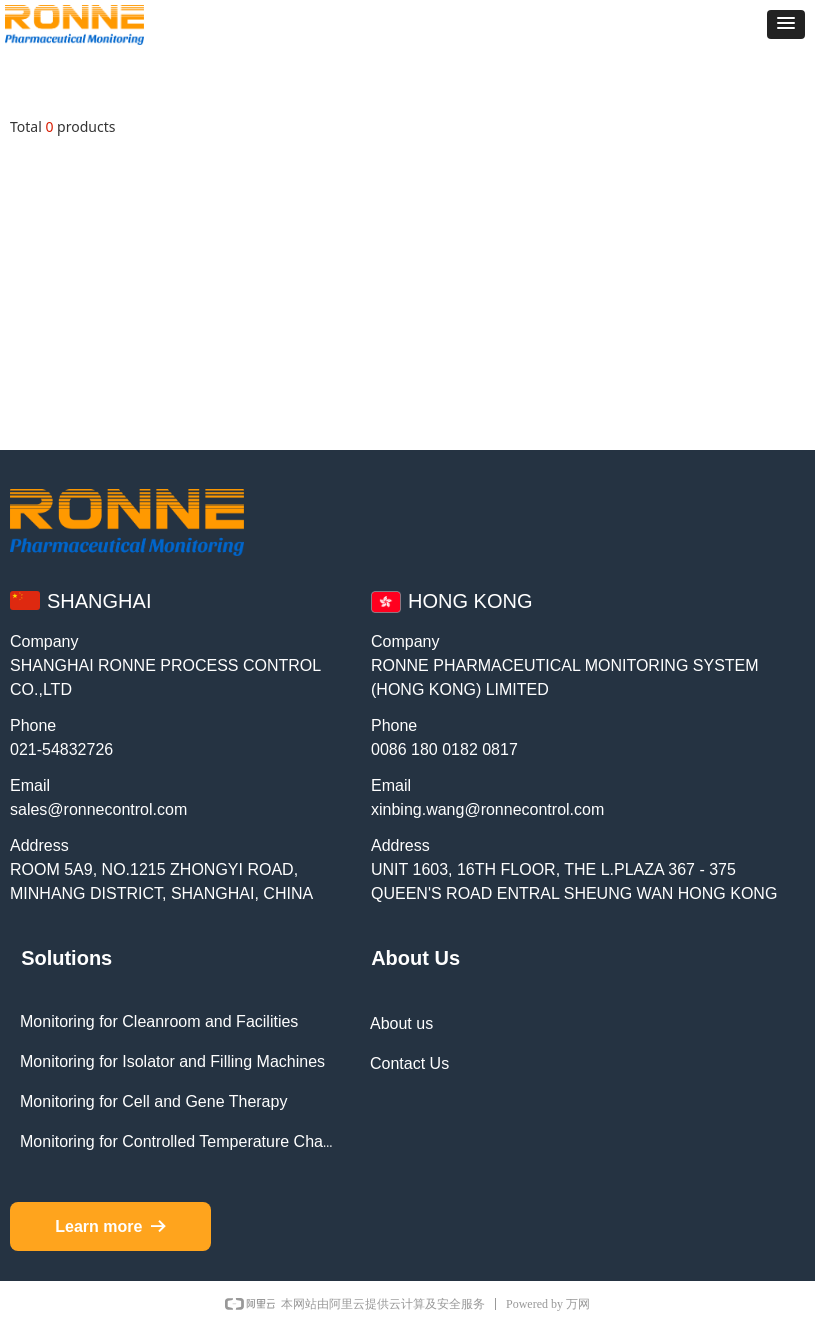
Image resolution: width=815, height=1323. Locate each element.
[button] (786, 24)
